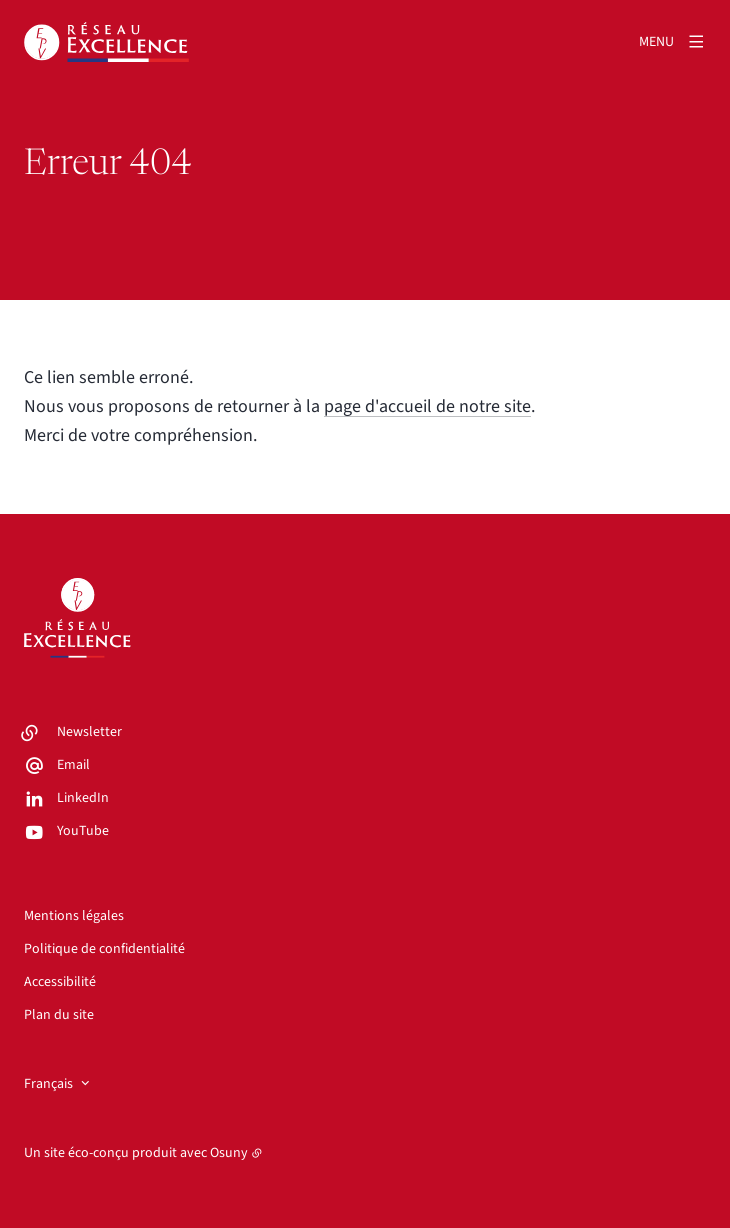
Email (73, 765)
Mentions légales (74, 916)
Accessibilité (60, 982)
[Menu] (672, 42)
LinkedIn (83, 798)
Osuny (229, 1153)
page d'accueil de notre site (427, 406)
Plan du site (59, 1015)
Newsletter (89, 732)
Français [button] (48, 1084)
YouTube (83, 831)
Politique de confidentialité (104, 949)
